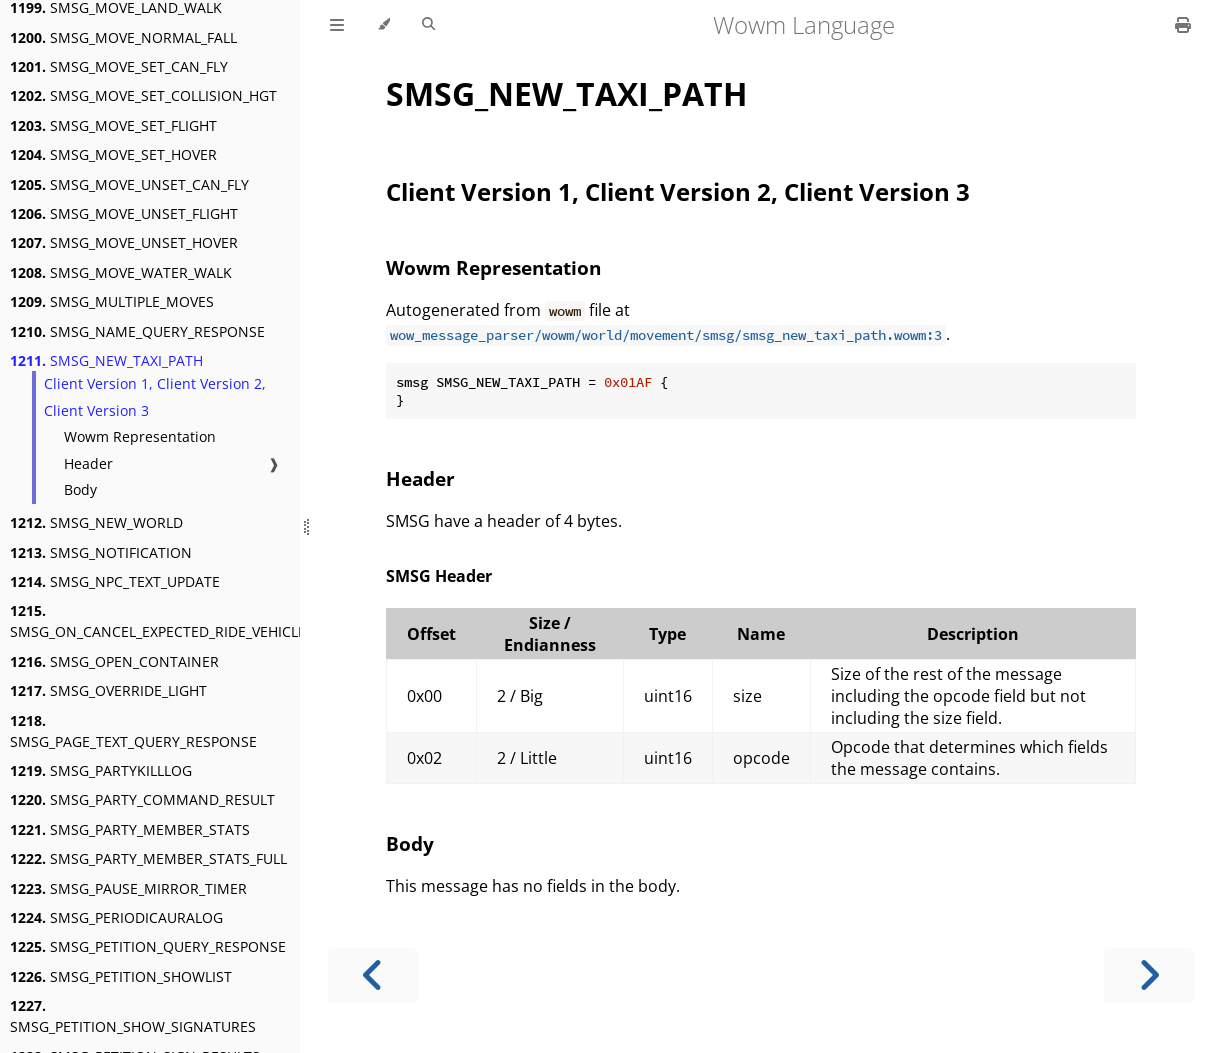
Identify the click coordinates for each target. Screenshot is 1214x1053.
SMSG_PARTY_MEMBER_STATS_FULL (148, 858)
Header (88, 463)
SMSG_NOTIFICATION (101, 552)
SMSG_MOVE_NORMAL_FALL (123, 37)
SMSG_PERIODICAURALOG (116, 917)
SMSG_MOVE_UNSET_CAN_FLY (129, 184)
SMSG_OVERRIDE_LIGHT (108, 690)
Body (80, 489)
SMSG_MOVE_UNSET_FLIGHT (124, 213)
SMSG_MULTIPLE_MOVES (112, 301)
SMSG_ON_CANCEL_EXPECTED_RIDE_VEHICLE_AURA (179, 621)
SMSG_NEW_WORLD (96, 522)
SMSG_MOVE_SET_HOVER (113, 154)
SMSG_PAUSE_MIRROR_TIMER (128, 888)
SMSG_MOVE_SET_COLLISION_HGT (143, 95)
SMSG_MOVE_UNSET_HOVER (124, 242)
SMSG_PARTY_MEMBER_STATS (130, 829)
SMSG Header (439, 576)
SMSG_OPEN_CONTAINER (114, 661)
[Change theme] (383, 25)
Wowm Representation (140, 436)
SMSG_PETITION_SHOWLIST (121, 976)
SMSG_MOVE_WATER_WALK (121, 272)
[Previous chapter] (373, 975)
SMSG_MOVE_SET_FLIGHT (113, 125)
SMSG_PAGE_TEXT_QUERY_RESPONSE (133, 731)
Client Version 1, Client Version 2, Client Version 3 (155, 397)
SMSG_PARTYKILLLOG (101, 770)
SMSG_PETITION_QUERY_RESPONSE (148, 946)
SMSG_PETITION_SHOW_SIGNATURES (133, 1016)
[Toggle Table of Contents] (337, 25)
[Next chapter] (1149, 975)
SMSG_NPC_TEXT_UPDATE (115, 581)
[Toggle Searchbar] (428, 25)
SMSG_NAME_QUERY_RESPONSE (137, 331)
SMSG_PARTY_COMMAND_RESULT (142, 799)
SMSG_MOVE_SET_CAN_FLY (119, 66)
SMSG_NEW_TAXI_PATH (106, 360)
